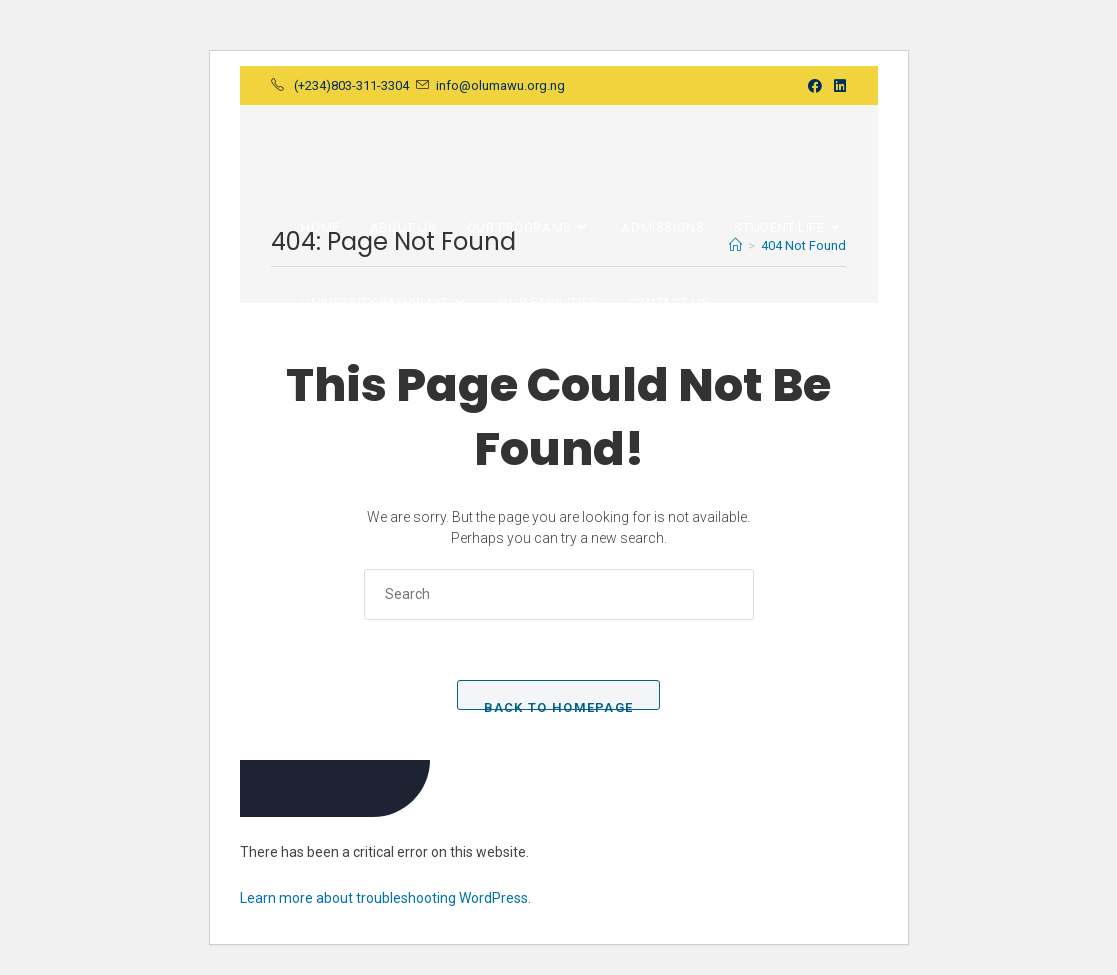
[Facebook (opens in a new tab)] (815, 86)
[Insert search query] (559, 594)
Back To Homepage (559, 705)
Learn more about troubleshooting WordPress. (385, 898)
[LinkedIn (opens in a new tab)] (837, 86)
